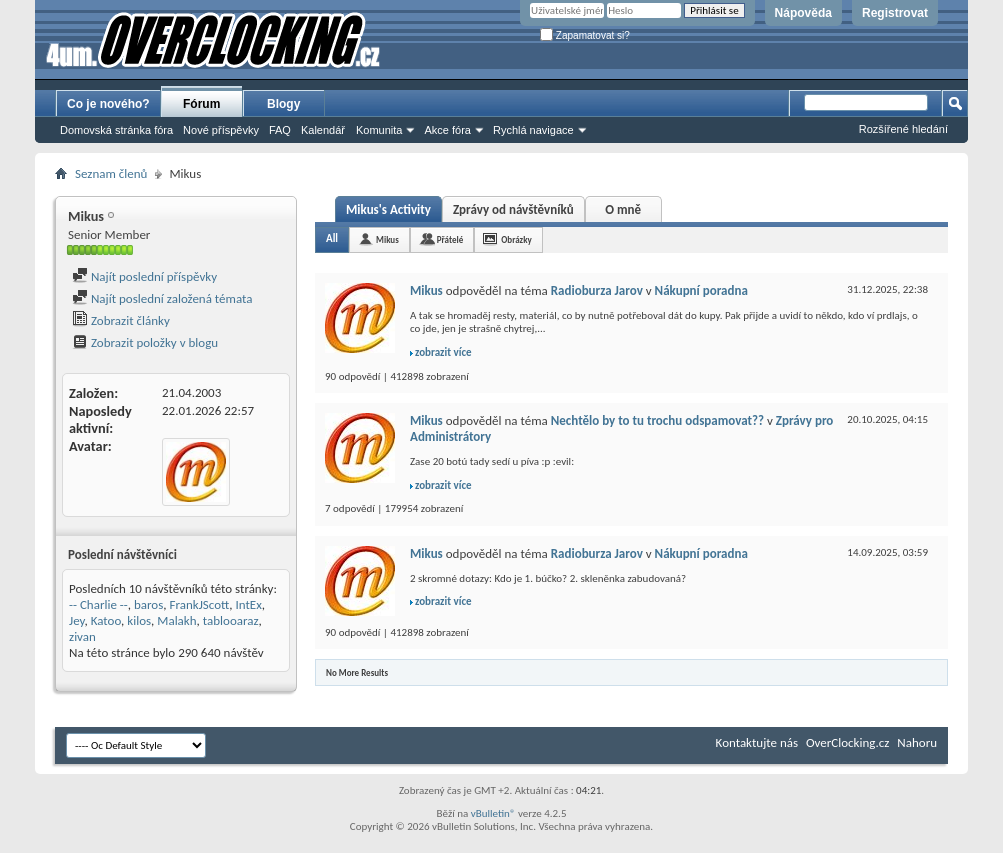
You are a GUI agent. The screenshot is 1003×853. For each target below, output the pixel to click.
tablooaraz (231, 620)
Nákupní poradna (701, 290)
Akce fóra (447, 130)
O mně (623, 209)
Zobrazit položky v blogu (145, 342)
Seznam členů (111, 173)
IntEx (249, 604)
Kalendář (323, 130)
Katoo (106, 620)
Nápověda (803, 13)
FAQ (280, 130)
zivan (82, 636)
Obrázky (516, 239)
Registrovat (895, 13)
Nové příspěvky (221, 130)
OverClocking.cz (847, 742)
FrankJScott (200, 604)
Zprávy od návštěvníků (513, 209)
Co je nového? (108, 104)
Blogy (283, 104)
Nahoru (917, 742)
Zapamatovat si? (585, 35)
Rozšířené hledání (903, 129)
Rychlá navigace (533, 130)
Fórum (201, 104)
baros (148, 604)
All (332, 238)
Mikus (387, 239)
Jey (77, 620)
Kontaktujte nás (757, 742)
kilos (139, 620)
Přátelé (450, 239)
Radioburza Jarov (597, 290)
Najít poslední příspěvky (144, 276)
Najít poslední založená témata (162, 298)
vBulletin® (493, 813)
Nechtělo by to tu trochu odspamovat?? (657, 420)
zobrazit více (443, 352)
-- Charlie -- (98, 604)
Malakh (176, 620)
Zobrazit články (121, 320)
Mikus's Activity (388, 209)
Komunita (379, 130)
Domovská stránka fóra (116, 130)
